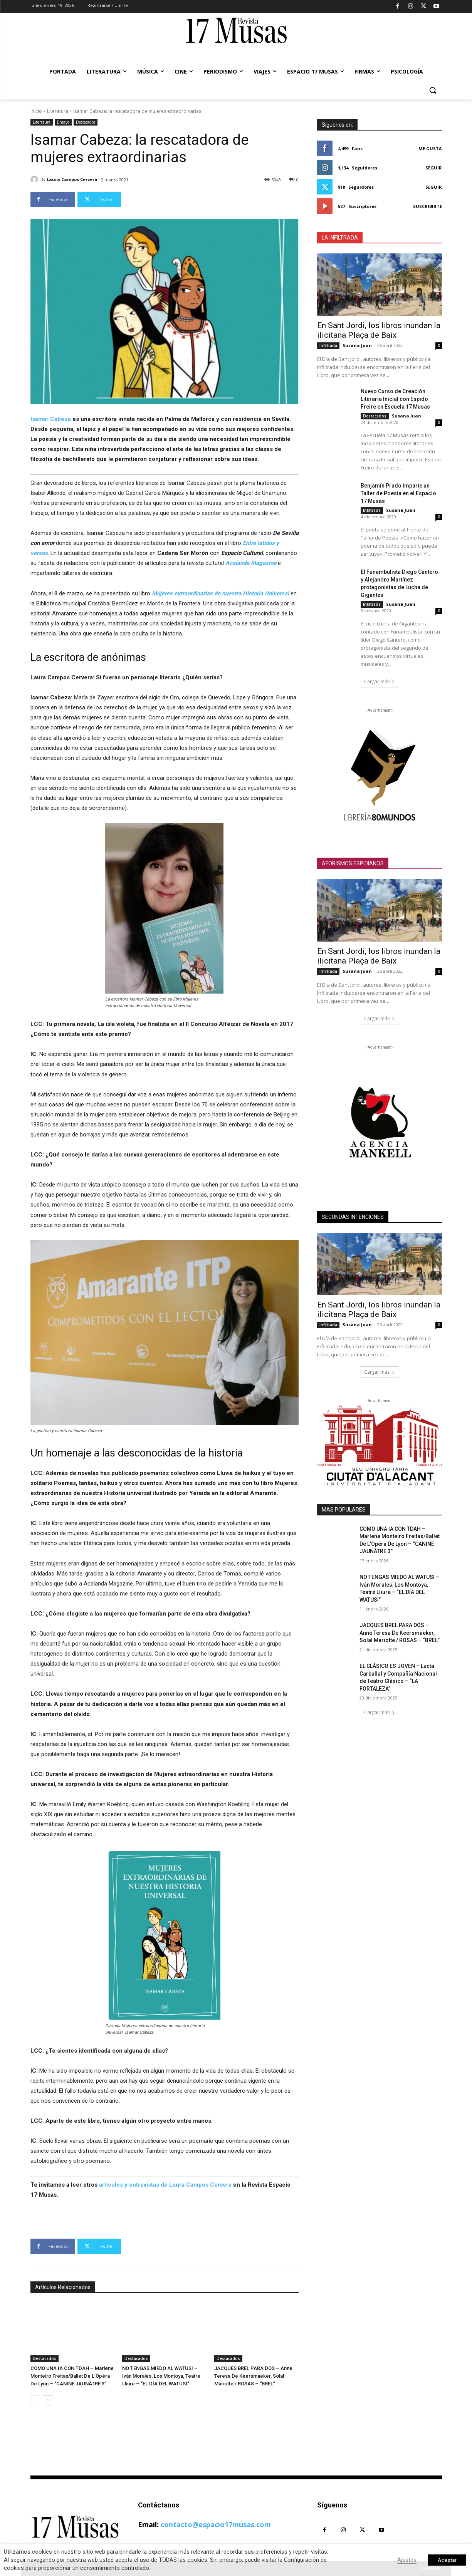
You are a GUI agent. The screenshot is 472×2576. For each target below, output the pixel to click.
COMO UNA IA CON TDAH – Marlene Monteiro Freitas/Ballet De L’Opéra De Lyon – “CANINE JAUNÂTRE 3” (72, 2376)
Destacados (85, 122)
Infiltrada (328, 345)
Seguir (433, 168)
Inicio (36, 111)
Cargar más (379, 681)
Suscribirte (427, 206)
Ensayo (63, 122)
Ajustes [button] (407, 2559)
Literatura (57, 111)
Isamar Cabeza (50, 419)
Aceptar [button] (447, 2560)
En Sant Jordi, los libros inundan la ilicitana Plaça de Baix (378, 330)
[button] (432, 90)
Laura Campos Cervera (72, 179)
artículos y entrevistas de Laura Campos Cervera (165, 2184)
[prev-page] (35, 2400)
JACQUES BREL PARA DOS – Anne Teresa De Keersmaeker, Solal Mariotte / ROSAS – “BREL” (253, 2376)
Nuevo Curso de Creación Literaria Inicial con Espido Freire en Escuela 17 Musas (395, 399)
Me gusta (430, 148)
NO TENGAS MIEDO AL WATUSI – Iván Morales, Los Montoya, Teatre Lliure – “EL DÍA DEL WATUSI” (161, 2376)
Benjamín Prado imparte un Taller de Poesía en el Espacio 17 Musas (398, 493)
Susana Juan (357, 345)
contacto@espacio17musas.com (216, 2524)
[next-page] (47, 2400)
